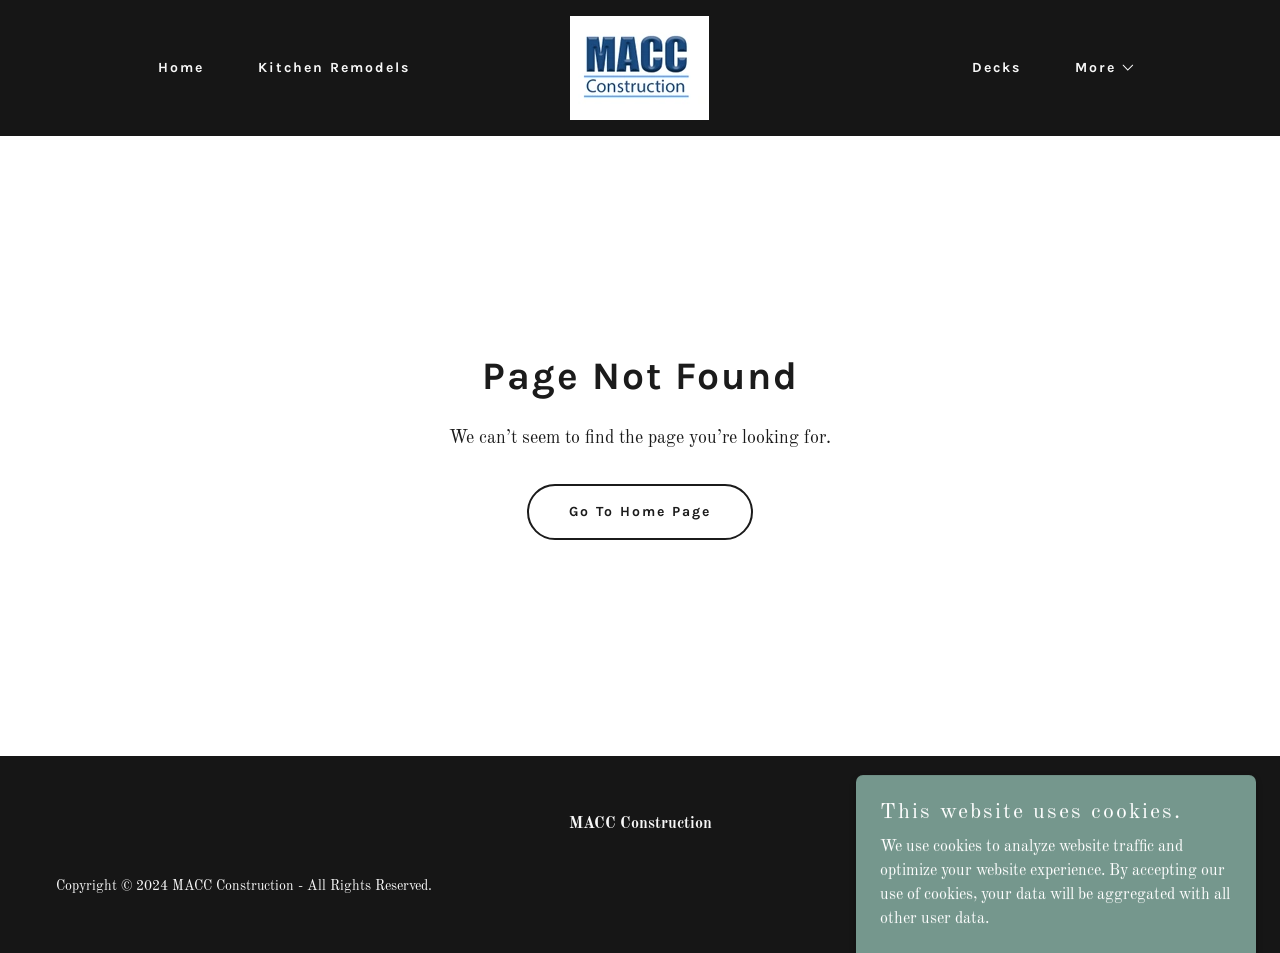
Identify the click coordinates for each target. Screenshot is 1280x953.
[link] (639, 68)
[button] (1098, 68)
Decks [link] (996, 67)
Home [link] (181, 67)
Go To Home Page (640, 511)
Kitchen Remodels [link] (334, 67)
